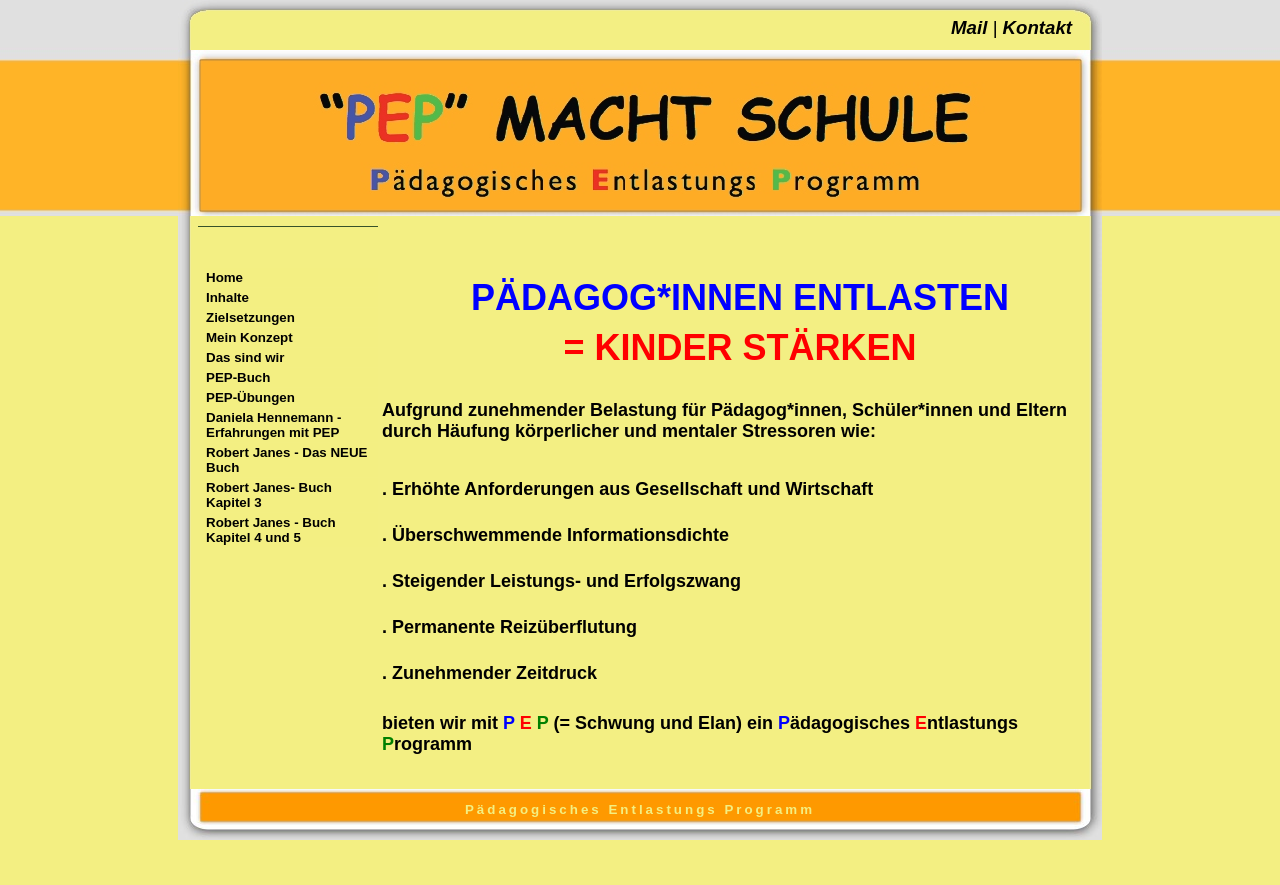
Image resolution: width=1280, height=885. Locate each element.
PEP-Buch (238, 377)
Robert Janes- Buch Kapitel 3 (269, 495)
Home (224, 277)
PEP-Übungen (250, 397)
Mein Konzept (249, 337)
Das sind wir (245, 357)
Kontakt (1037, 27)
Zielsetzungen (250, 317)
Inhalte (227, 297)
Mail (969, 27)
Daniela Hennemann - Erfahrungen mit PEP (274, 425)
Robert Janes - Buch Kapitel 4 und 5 (271, 530)
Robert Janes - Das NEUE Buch (286, 460)
